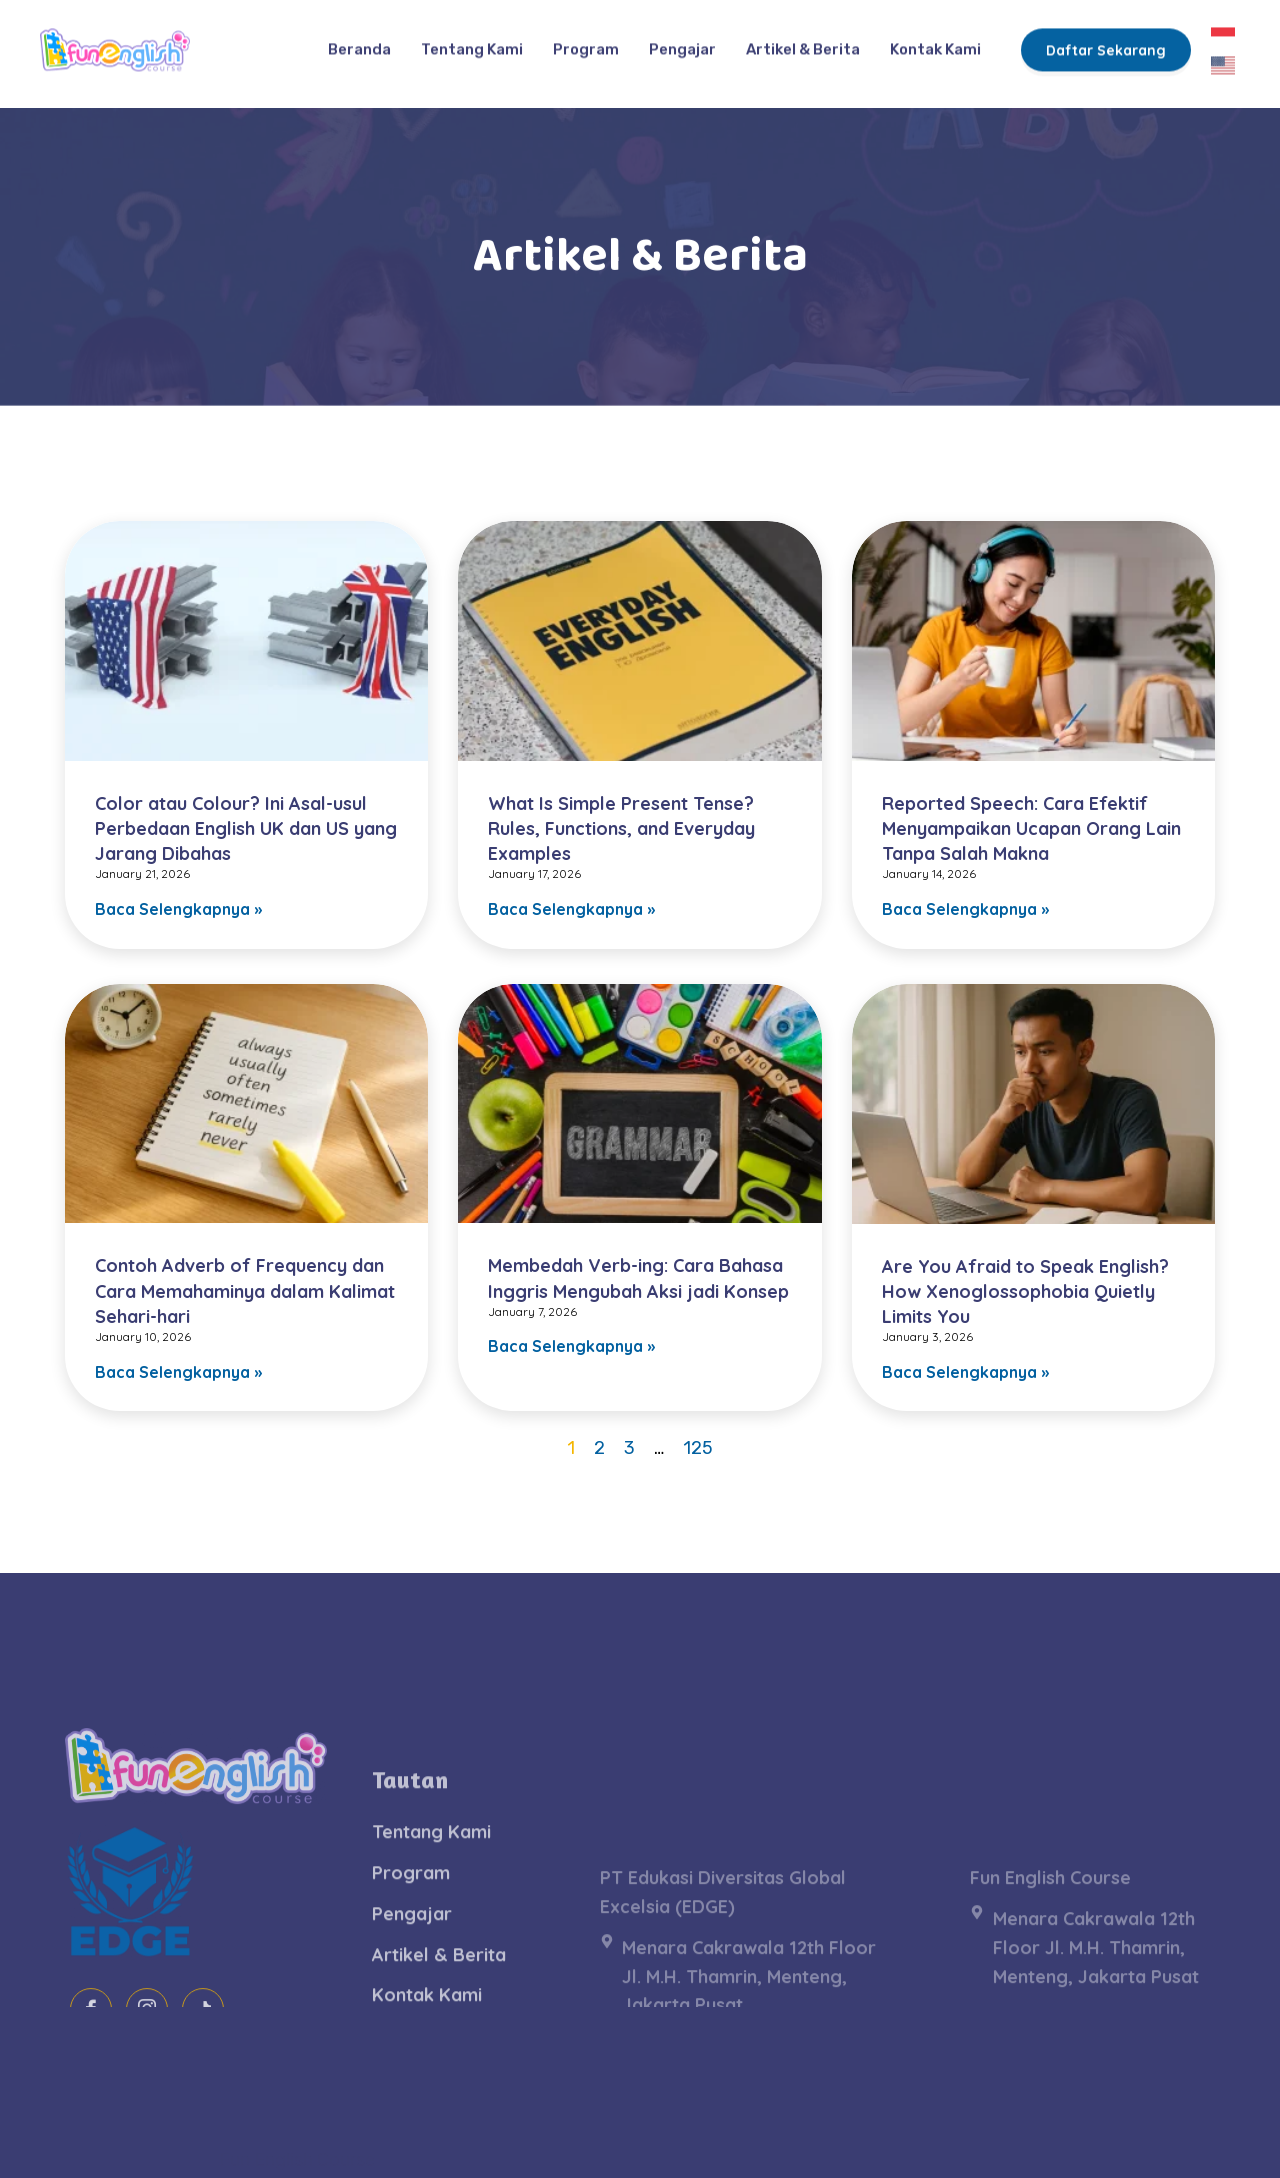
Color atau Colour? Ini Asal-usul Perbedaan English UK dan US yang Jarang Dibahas (246, 828)
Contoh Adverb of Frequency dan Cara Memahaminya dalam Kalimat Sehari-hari (245, 1290)
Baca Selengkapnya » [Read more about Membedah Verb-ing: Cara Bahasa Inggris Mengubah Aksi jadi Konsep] (571, 1346)
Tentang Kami (472, 39)
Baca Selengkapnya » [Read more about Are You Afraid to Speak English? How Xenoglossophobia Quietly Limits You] (965, 1372)
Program (586, 39)
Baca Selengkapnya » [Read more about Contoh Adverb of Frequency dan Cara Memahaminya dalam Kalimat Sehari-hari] (178, 1372)
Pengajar (682, 39)
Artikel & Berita (803, 39)
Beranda (359, 39)
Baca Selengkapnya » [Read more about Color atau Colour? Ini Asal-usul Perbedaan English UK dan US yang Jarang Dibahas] (178, 909)
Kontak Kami (935, 39)
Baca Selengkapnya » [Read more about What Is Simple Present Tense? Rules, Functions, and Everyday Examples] (571, 909)
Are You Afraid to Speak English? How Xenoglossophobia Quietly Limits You (1025, 1291)
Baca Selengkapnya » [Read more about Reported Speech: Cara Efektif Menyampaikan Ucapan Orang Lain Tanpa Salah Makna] (965, 909)
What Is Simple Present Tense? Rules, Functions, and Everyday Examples (621, 828)
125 (698, 1448)
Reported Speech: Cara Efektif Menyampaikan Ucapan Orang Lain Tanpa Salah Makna (1031, 828)
